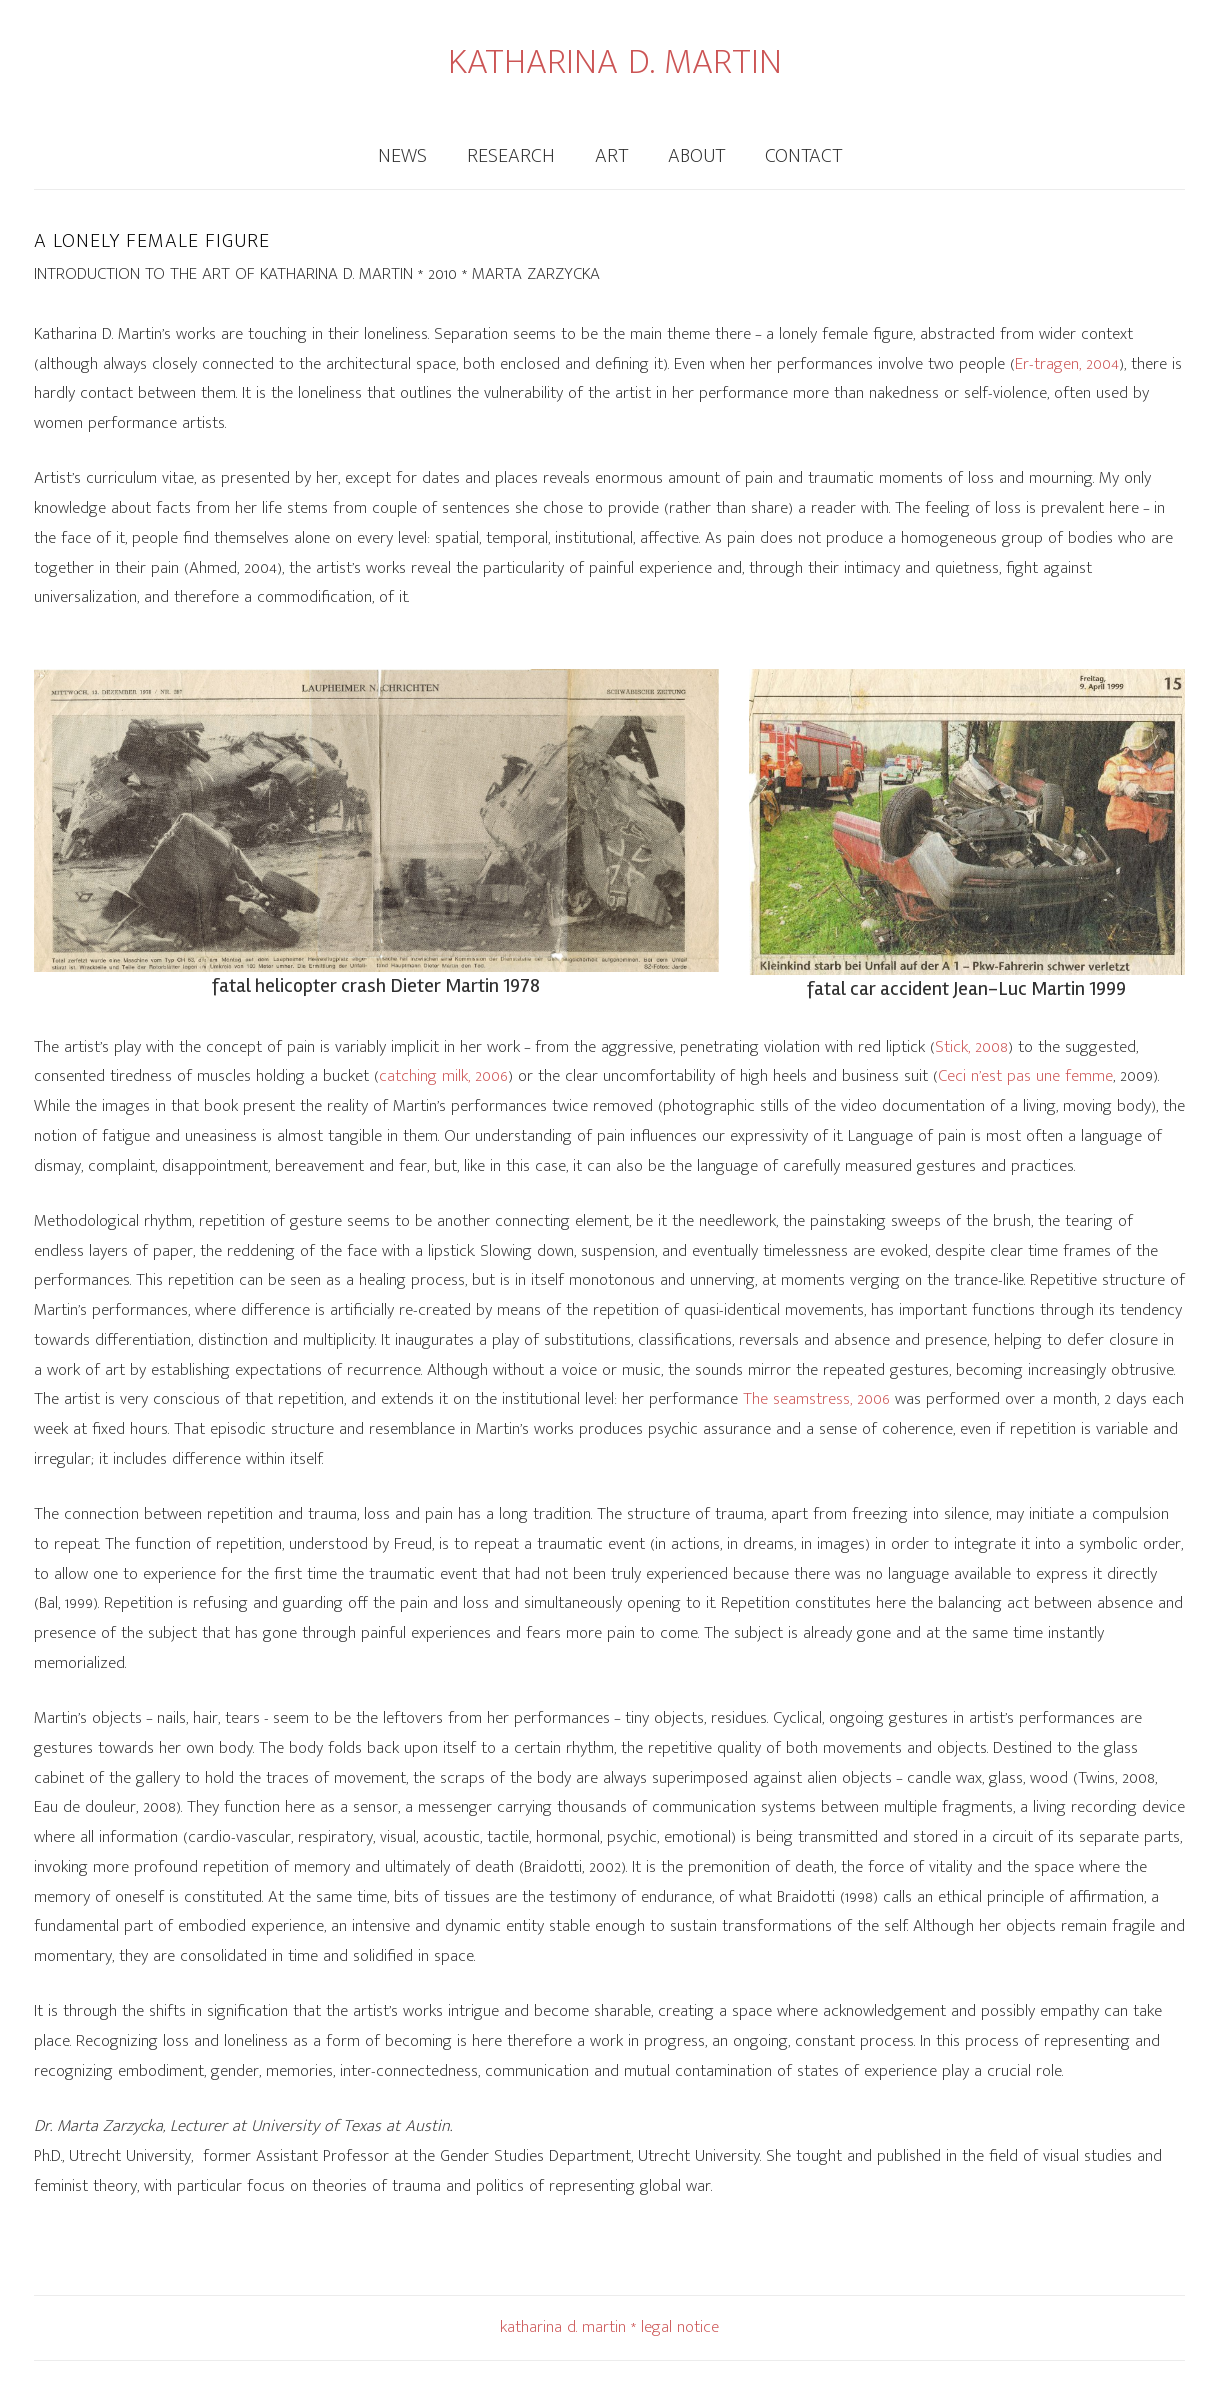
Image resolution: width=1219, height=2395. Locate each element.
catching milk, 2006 (443, 1076)
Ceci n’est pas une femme (1025, 1076)
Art (611, 156)
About (696, 156)
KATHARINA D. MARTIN (615, 62)
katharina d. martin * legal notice (609, 2327)
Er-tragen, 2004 (1067, 364)
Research (511, 156)
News (402, 156)
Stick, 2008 (971, 1047)
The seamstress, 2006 (816, 1399)
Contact (803, 156)
